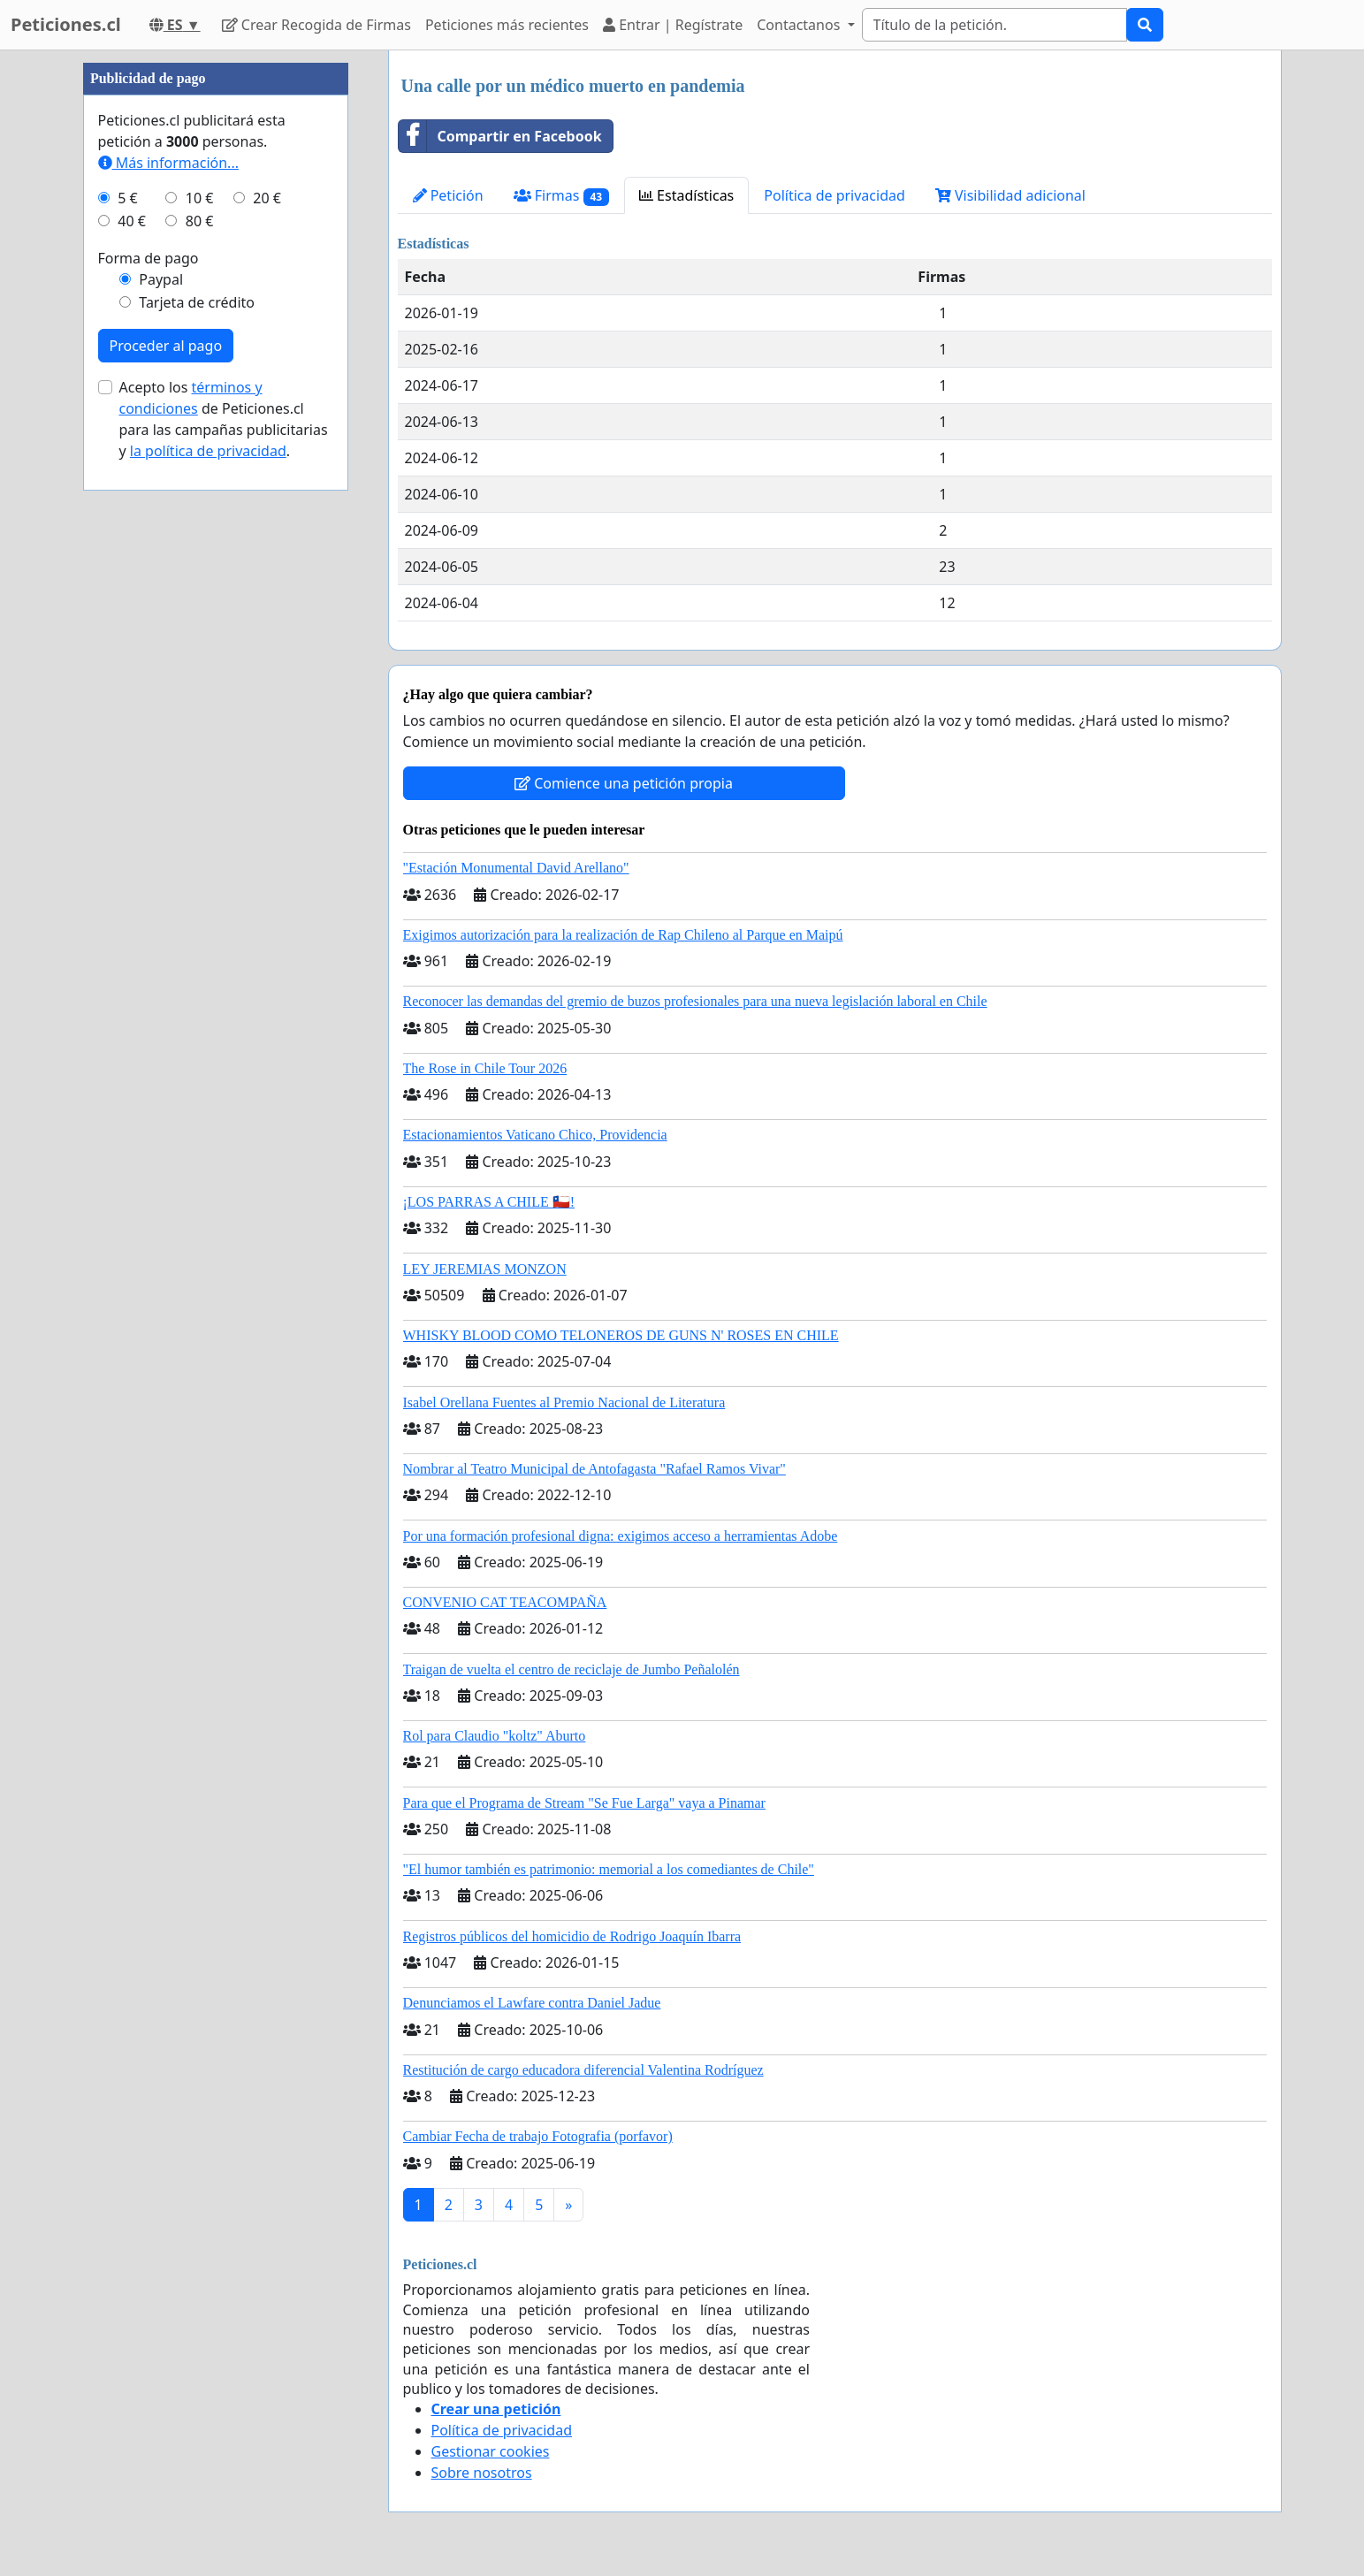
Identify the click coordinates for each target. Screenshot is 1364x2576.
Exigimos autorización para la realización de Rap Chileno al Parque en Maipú (623, 934)
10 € (200, 198)
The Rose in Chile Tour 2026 (485, 1068)
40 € (132, 221)
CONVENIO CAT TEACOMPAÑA (505, 1602)
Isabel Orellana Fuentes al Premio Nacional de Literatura (564, 1402)
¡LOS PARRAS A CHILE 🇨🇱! (489, 1201)
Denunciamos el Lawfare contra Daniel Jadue (532, 2002)
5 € (127, 198)
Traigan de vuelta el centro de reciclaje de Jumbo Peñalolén (571, 1669)
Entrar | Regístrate (673, 24)
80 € (200, 221)
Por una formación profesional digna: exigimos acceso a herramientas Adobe (620, 1535)
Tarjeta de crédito (197, 302)
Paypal (161, 279)
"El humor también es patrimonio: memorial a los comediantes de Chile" (608, 1869)
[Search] (994, 25)
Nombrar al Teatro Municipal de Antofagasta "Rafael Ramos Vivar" (594, 1468)
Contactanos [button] (800, 24)
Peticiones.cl (66, 24)
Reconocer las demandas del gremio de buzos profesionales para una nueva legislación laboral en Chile (695, 1001)
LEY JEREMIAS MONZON (485, 1269)
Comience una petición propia (623, 783)
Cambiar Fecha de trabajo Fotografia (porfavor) (538, 2136)
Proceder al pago (166, 345)
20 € (267, 198)
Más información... (168, 162)
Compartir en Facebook (500, 136)
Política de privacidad (834, 195)
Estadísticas (686, 195)
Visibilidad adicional (1010, 195)
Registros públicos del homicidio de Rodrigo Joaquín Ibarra (572, 1936)
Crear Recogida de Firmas (316, 24)
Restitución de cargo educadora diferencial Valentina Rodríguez (583, 2069)
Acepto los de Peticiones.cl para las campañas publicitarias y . (223, 419)
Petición (448, 195)
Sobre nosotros (481, 2472)
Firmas (561, 196)
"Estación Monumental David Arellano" (516, 867)
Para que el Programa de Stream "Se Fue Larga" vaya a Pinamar (584, 1802)
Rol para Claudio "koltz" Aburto (494, 1735)
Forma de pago (148, 258)
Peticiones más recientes (507, 24)
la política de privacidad (208, 451)
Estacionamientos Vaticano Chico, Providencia (535, 1134)
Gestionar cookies (490, 2451)
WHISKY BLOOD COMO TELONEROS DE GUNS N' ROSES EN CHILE (621, 1335)
